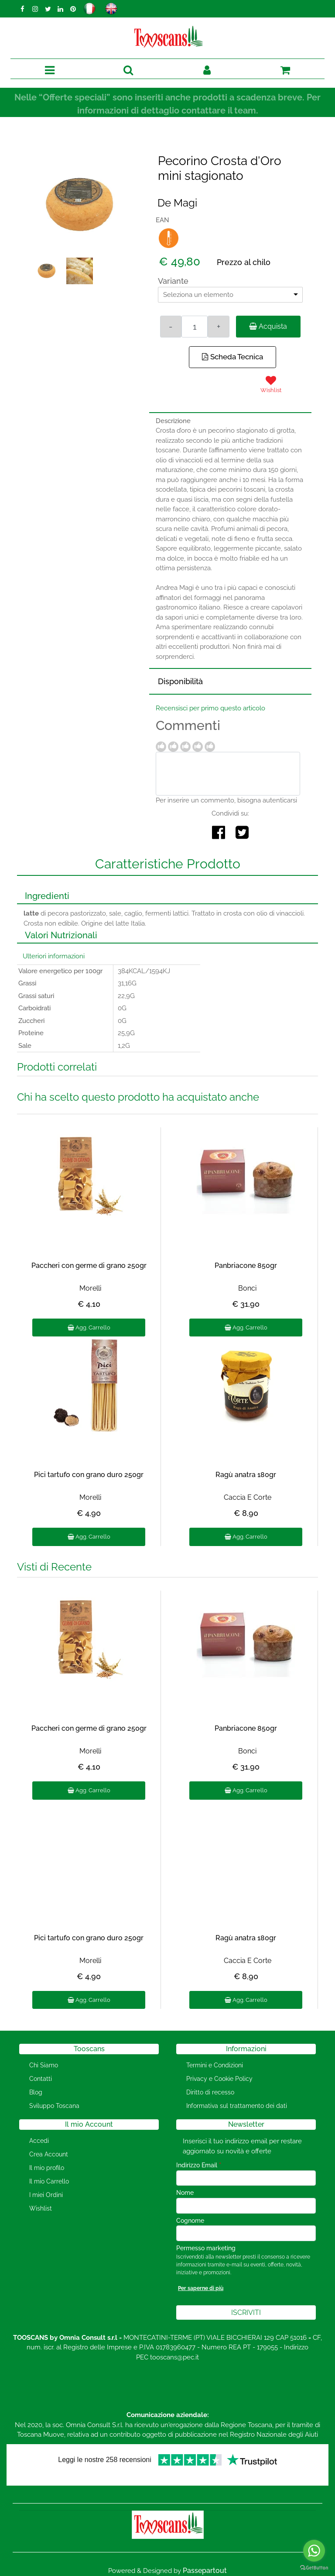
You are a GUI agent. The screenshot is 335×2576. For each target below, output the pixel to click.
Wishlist (40, 2208)
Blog (35, 2092)
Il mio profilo (46, 2167)
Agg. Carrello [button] (89, 1327)
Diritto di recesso (210, 2092)
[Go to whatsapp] (314, 2551)
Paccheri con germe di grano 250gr (89, 1265)
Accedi (39, 2140)
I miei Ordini (46, 2194)
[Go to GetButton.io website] (314, 2567)
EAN (162, 220)
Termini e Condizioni (214, 2065)
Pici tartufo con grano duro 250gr (89, 1475)
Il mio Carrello (49, 2181)
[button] (128, 70)
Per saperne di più (200, 2288)
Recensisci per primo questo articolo (210, 708)
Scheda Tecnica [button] (232, 356)
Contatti (40, 2078)
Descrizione (173, 421)
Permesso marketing (206, 2248)
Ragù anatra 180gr (245, 1475)
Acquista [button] (268, 326)
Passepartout (205, 2570)
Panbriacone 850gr (246, 1265)
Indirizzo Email (198, 2165)
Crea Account (48, 2154)
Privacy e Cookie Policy (219, 2078)
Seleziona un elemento (198, 295)
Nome (185, 2192)
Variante (173, 281)
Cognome (190, 2220)
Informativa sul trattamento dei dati (236, 2105)
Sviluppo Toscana (54, 2105)
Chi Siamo (43, 2065)
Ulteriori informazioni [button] (54, 956)
